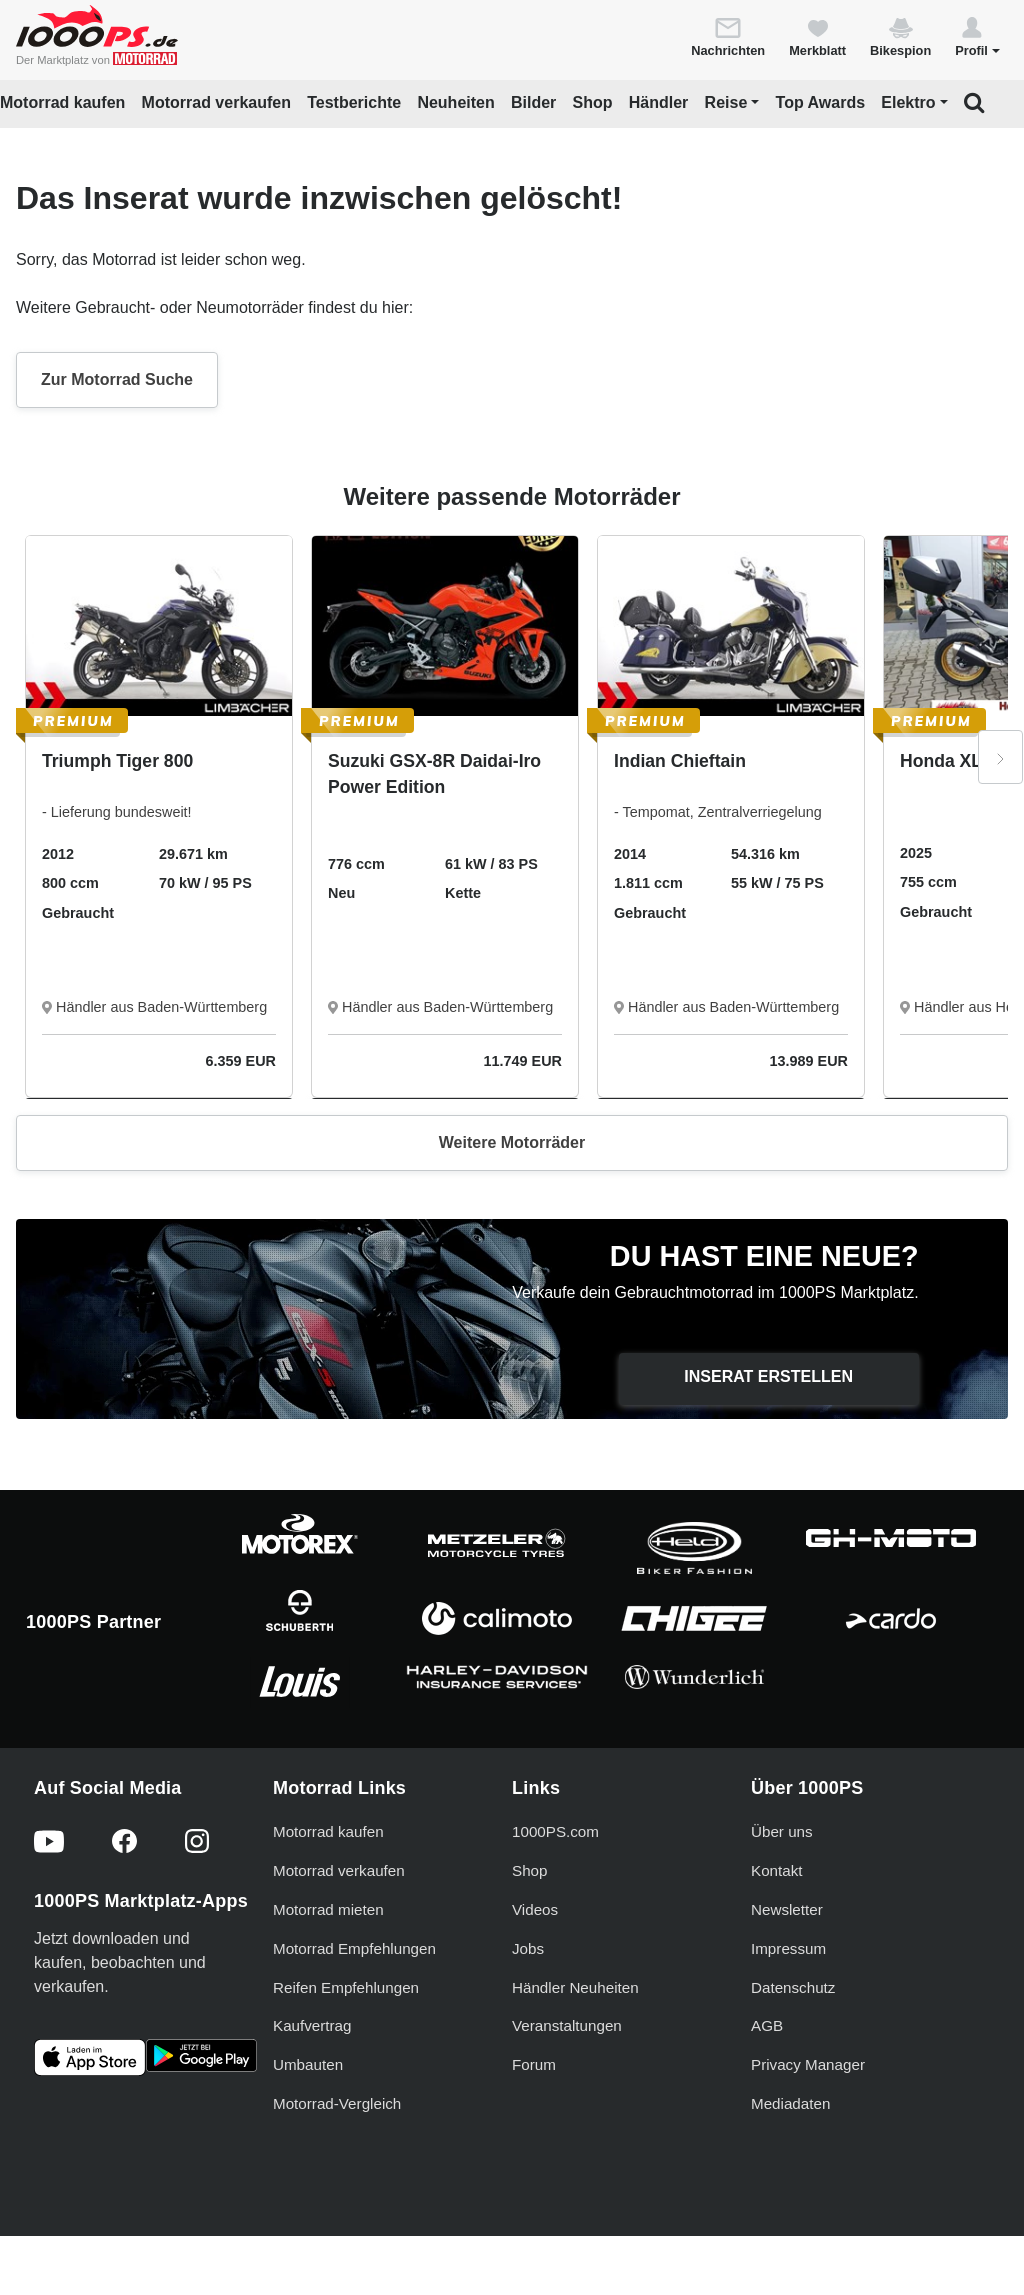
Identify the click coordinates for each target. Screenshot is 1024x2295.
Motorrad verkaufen (216, 102)
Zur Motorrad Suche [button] (117, 379)
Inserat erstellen (768, 1376)
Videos (535, 1909)
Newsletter (787, 1909)
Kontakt (777, 1870)
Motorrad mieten (328, 1909)
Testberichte (354, 102)
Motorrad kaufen (62, 102)
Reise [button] (726, 102)
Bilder (533, 102)
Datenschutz (793, 1987)
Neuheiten (455, 102)
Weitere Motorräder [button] (512, 1142)
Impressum (788, 1948)
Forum (534, 2064)
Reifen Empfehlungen (346, 1987)
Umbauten (308, 2064)
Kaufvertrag (312, 2025)
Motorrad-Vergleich (337, 2103)
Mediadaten (790, 2103)
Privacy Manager (808, 2064)
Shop (593, 102)
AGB (767, 2025)
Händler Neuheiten (575, 1987)
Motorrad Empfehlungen (354, 1948)
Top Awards (821, 102)
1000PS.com (555, 1831)
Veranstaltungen (567, 2025)
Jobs (528, 1948)
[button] (977, 36)
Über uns (782, 1831)
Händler (659, 102)
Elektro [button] (908, 102)
